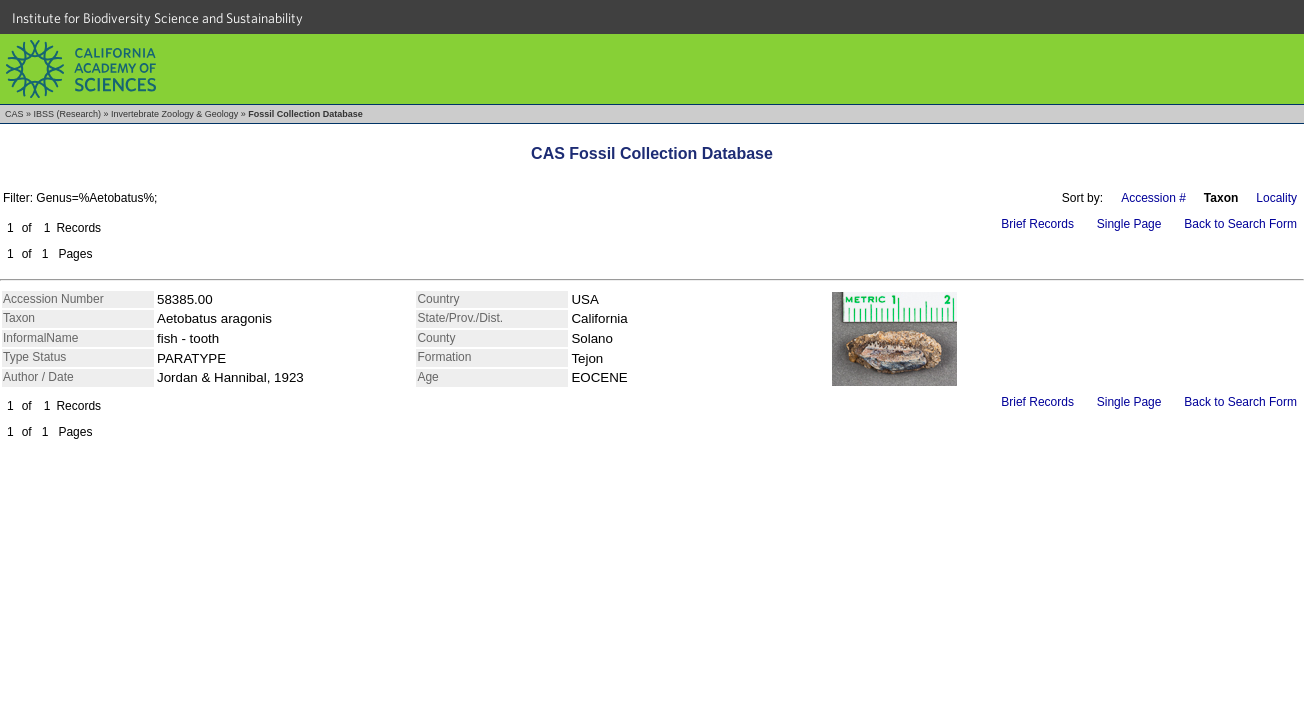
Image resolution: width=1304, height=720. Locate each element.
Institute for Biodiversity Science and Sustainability (157, 18)
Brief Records (1037, 224)
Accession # (1153, 198)
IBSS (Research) (68, 114)
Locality (1276, 198)
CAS (14, 114)
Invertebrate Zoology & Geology (174, 114)
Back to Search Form (1240, 224)
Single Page (1129, 224)
